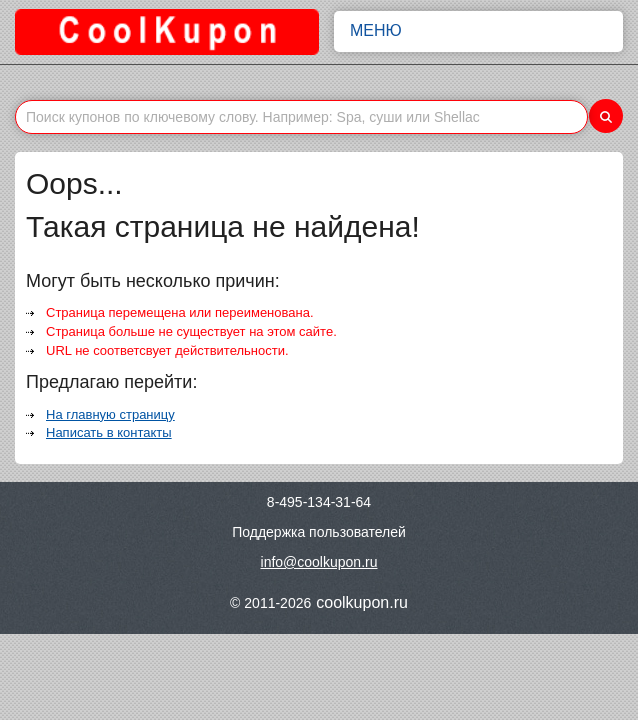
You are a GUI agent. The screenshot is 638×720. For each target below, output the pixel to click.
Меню (478, 31)
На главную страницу (110, 414)
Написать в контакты (109, 432)
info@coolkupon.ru (319, 562)
